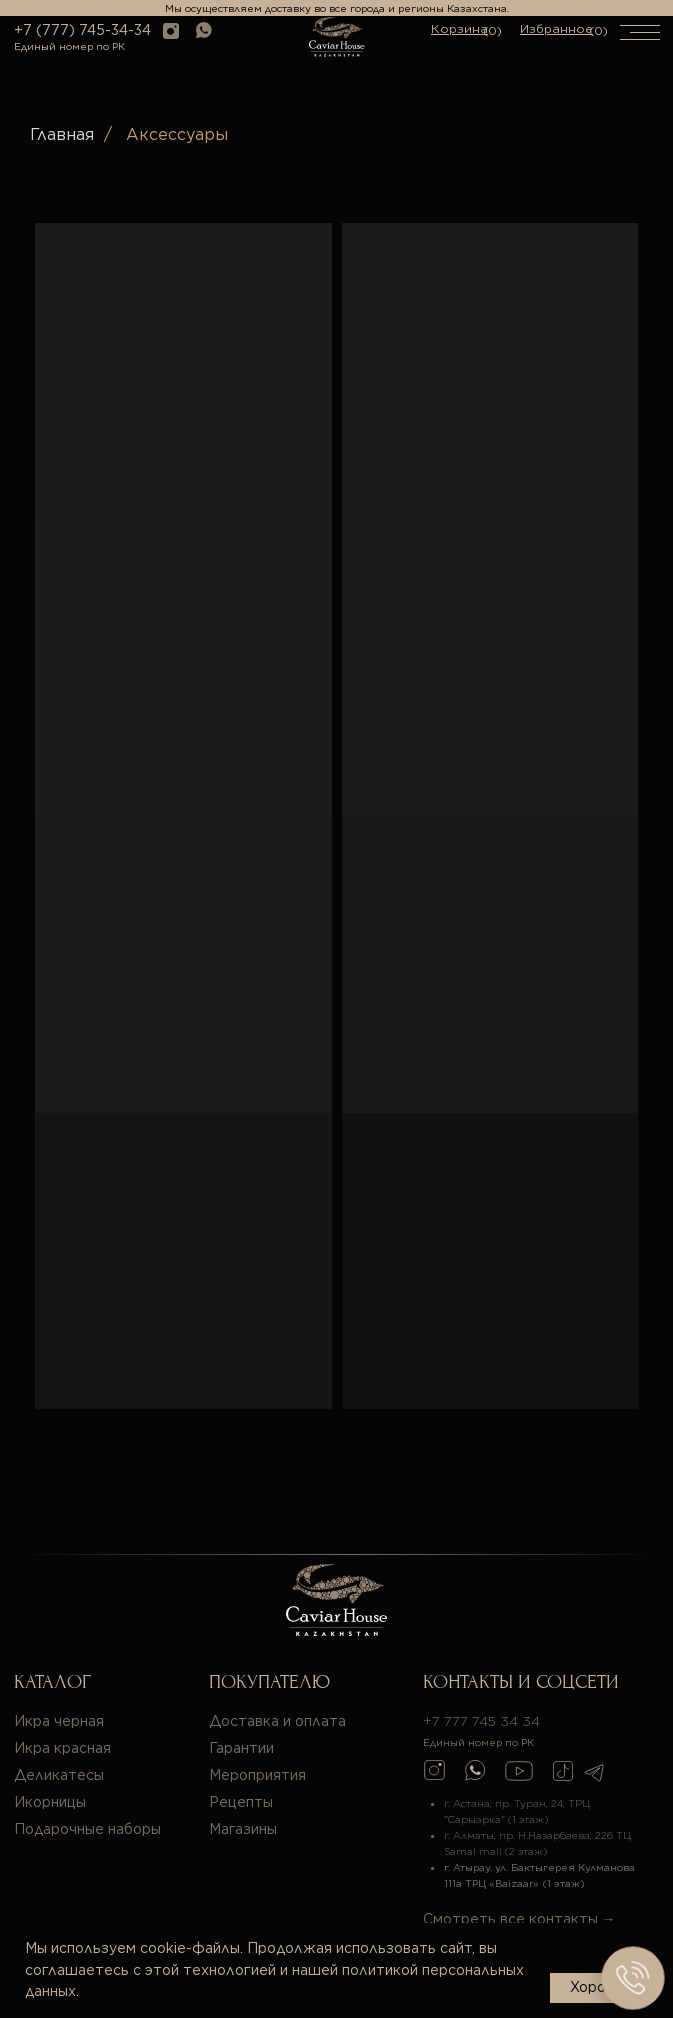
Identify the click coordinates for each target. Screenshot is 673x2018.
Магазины (243, 1829)
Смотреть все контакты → (519, 1919)
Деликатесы (59, 1775)
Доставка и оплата (277, 1721)
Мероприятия (257, 1775)
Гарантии (241, 1748)
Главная (62, 134)
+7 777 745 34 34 (481, 1721)
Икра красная (62, 1748)
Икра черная (59, 1721)
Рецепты (241, 1802)
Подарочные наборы (87, 1829)
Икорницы (50, 1802)
